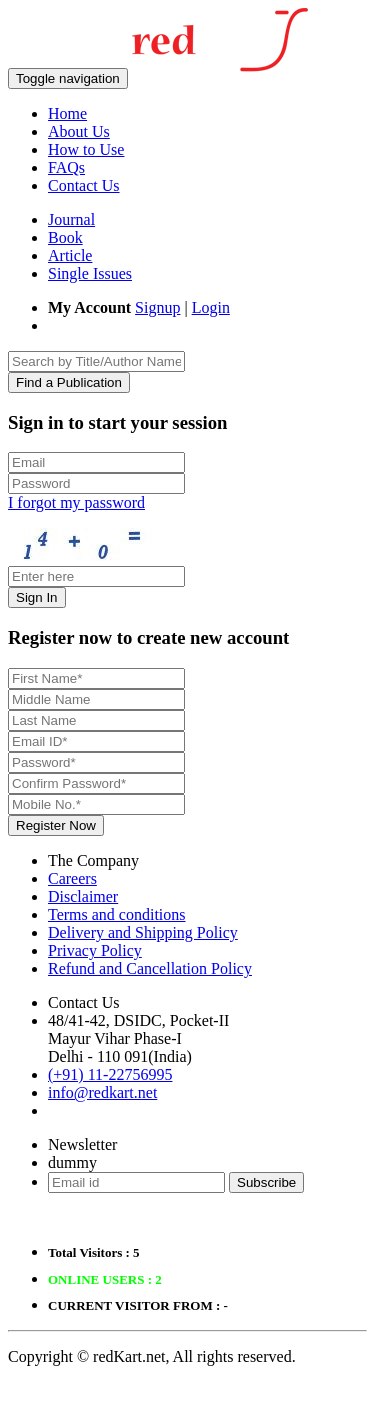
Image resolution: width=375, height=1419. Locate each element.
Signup (157, 307)
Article (70, 255)
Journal (71, 219)
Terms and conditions (117, 914)
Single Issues (90, 273)
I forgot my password (76, 502)
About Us (79, 131)
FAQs (66, 167)
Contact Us (84, 185)
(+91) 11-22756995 (110, 1074)
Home (67, 113)
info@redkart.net (102, 1092)
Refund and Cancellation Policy (150, 968)
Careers (72, 878)
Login (211, 307)
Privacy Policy (95, 950)
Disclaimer (83, 896)
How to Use (86, 149)
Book (65, 237)
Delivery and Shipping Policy (143, 932)
